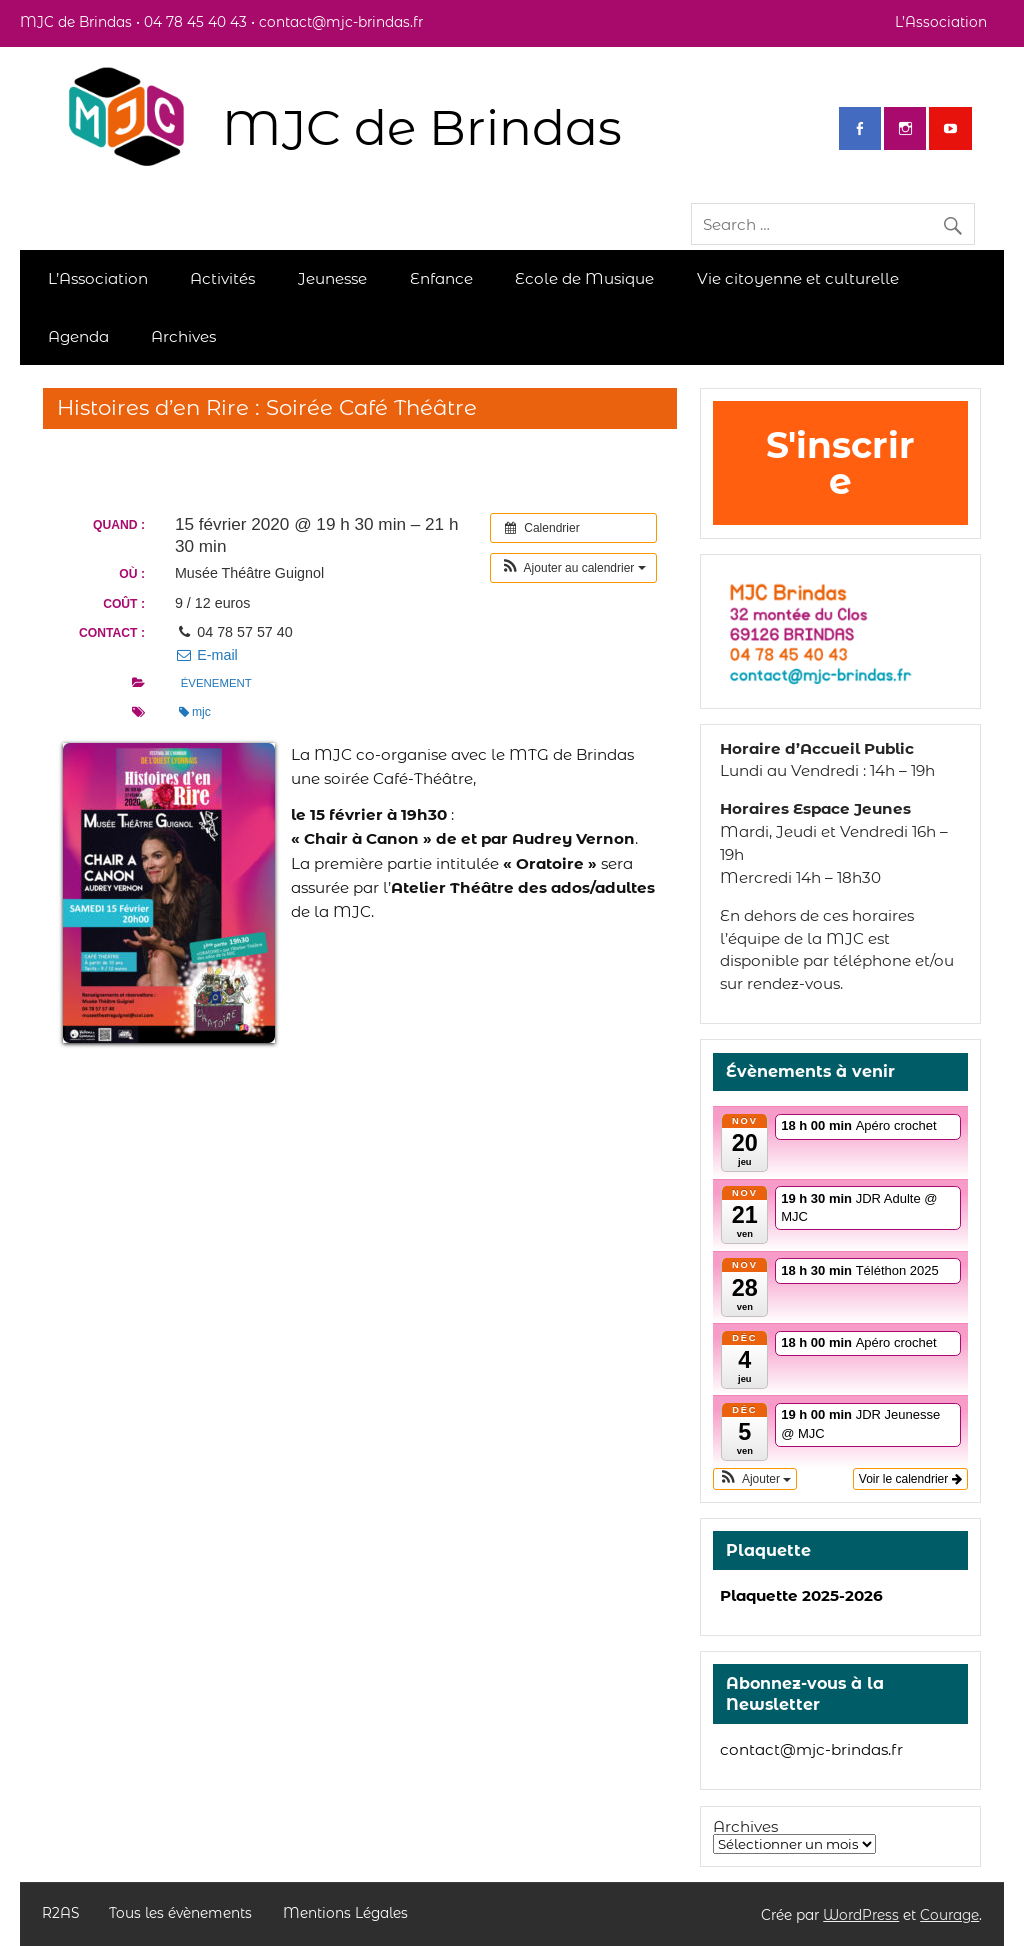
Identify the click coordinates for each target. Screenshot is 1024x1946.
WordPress (861, 1915)
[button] (573, 568)
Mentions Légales (345, 1914)
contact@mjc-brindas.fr (811, 1749)
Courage (949, 1915)
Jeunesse (332, 278)
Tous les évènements (180, 1914)
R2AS (60, 1914)
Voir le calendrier (910, 1479)
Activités (222, 278)
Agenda (78, 336)
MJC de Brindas (422, 127)
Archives (183, 336)
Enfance (441, 278)
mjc (195, 712)
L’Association (941, 22)
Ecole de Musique (584, 278)
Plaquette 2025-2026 (801, 1595)
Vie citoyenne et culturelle (798, 278)
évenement (216, 683)
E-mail (206, 655)
